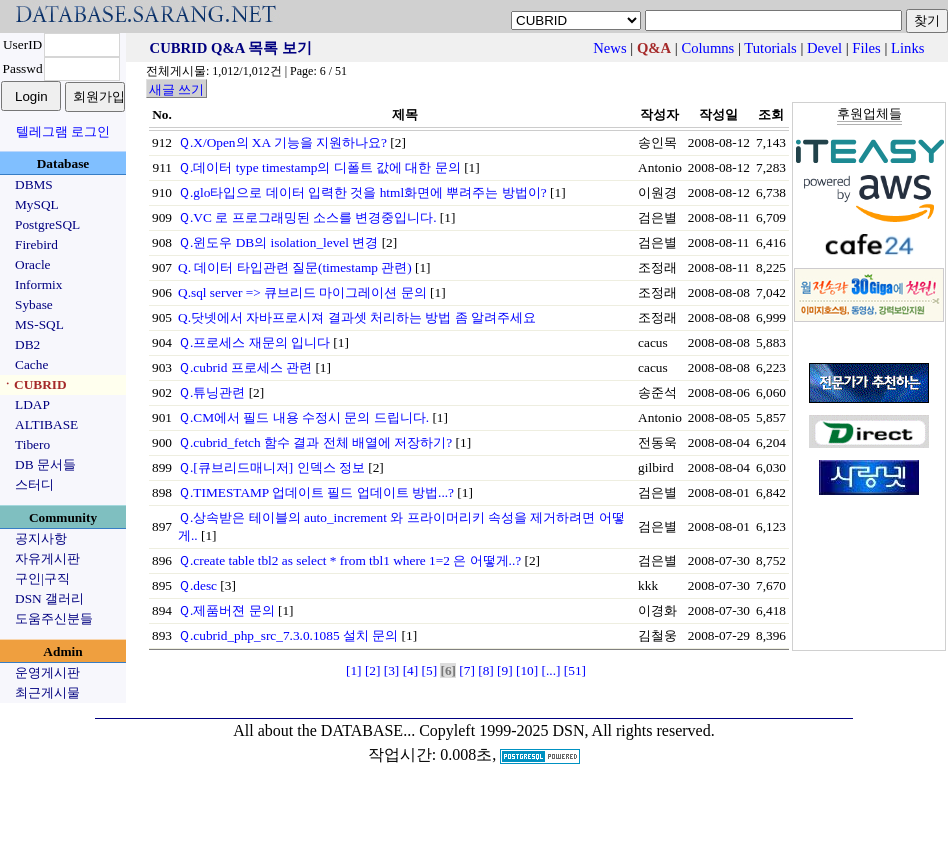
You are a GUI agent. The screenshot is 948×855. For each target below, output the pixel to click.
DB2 (27, 344)
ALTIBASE (46, 424)
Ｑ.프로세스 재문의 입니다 (254, 342)
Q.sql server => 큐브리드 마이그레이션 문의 (302, 292)
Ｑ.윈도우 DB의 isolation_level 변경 (278, 242)
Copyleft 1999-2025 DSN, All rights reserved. (567, 730)
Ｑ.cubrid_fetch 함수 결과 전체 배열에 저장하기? (315, 442)
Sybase (34, 304)
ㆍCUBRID (34, 384)
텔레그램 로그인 (63, 131)
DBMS (34, 184)
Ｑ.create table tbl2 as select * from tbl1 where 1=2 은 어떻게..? (349, 560)
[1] (354, 670)
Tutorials (770, 48)
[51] (575, 670)
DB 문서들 (45, 464)
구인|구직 (42, 578)
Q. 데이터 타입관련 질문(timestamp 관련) (295, 267)
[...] (551, 670)
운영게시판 (47, 672)
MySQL (37, 204)
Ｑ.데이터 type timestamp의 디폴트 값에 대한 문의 (319, 167)
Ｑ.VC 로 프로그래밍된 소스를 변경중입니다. (307, 217)
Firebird (36, 244)
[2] (373, 670)
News (609, 48)
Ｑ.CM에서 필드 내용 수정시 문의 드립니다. (303, 417)
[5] (430, 670)
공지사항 (41, 538)
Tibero (32, 444)
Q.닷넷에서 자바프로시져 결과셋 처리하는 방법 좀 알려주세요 (357, 317)
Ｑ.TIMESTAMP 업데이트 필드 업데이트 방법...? (316, 492)
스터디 (34, 484)
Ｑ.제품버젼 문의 (226, 610)
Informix (38, 284)
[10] (527, 670)
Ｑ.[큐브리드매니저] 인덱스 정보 (271, 467)
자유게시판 (47, 558)
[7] (467, 670)
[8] (486, 670)
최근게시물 (47, 692)
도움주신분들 (54, 618)
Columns (707, 48)
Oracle (33, 264)
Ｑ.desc (197, 585)
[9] (505, 670)
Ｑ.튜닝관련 (211, 392)
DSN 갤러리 (49, 598)
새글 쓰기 (176, 89)
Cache (31, 364)
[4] (411, 670)
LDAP (32, 404)
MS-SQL (39, 324)
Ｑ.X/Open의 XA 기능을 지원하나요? (282, 142)
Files (866, 48)
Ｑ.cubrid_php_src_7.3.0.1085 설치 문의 (288, 635)
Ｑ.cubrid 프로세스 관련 (245, 367)
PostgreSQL (47, 224)
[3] (392, 670)
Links (907, 48)
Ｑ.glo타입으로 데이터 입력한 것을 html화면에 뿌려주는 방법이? (362, 192)
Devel (824, 48)
